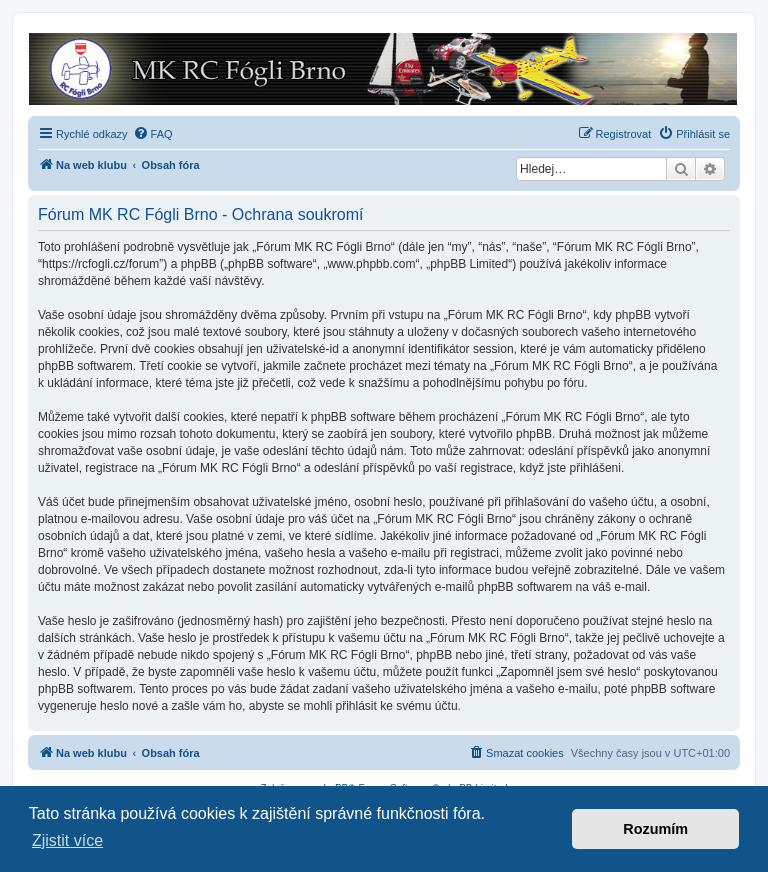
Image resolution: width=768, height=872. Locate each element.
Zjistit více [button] (67, 840)
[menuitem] (153, 134)
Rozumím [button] (655, 829)
